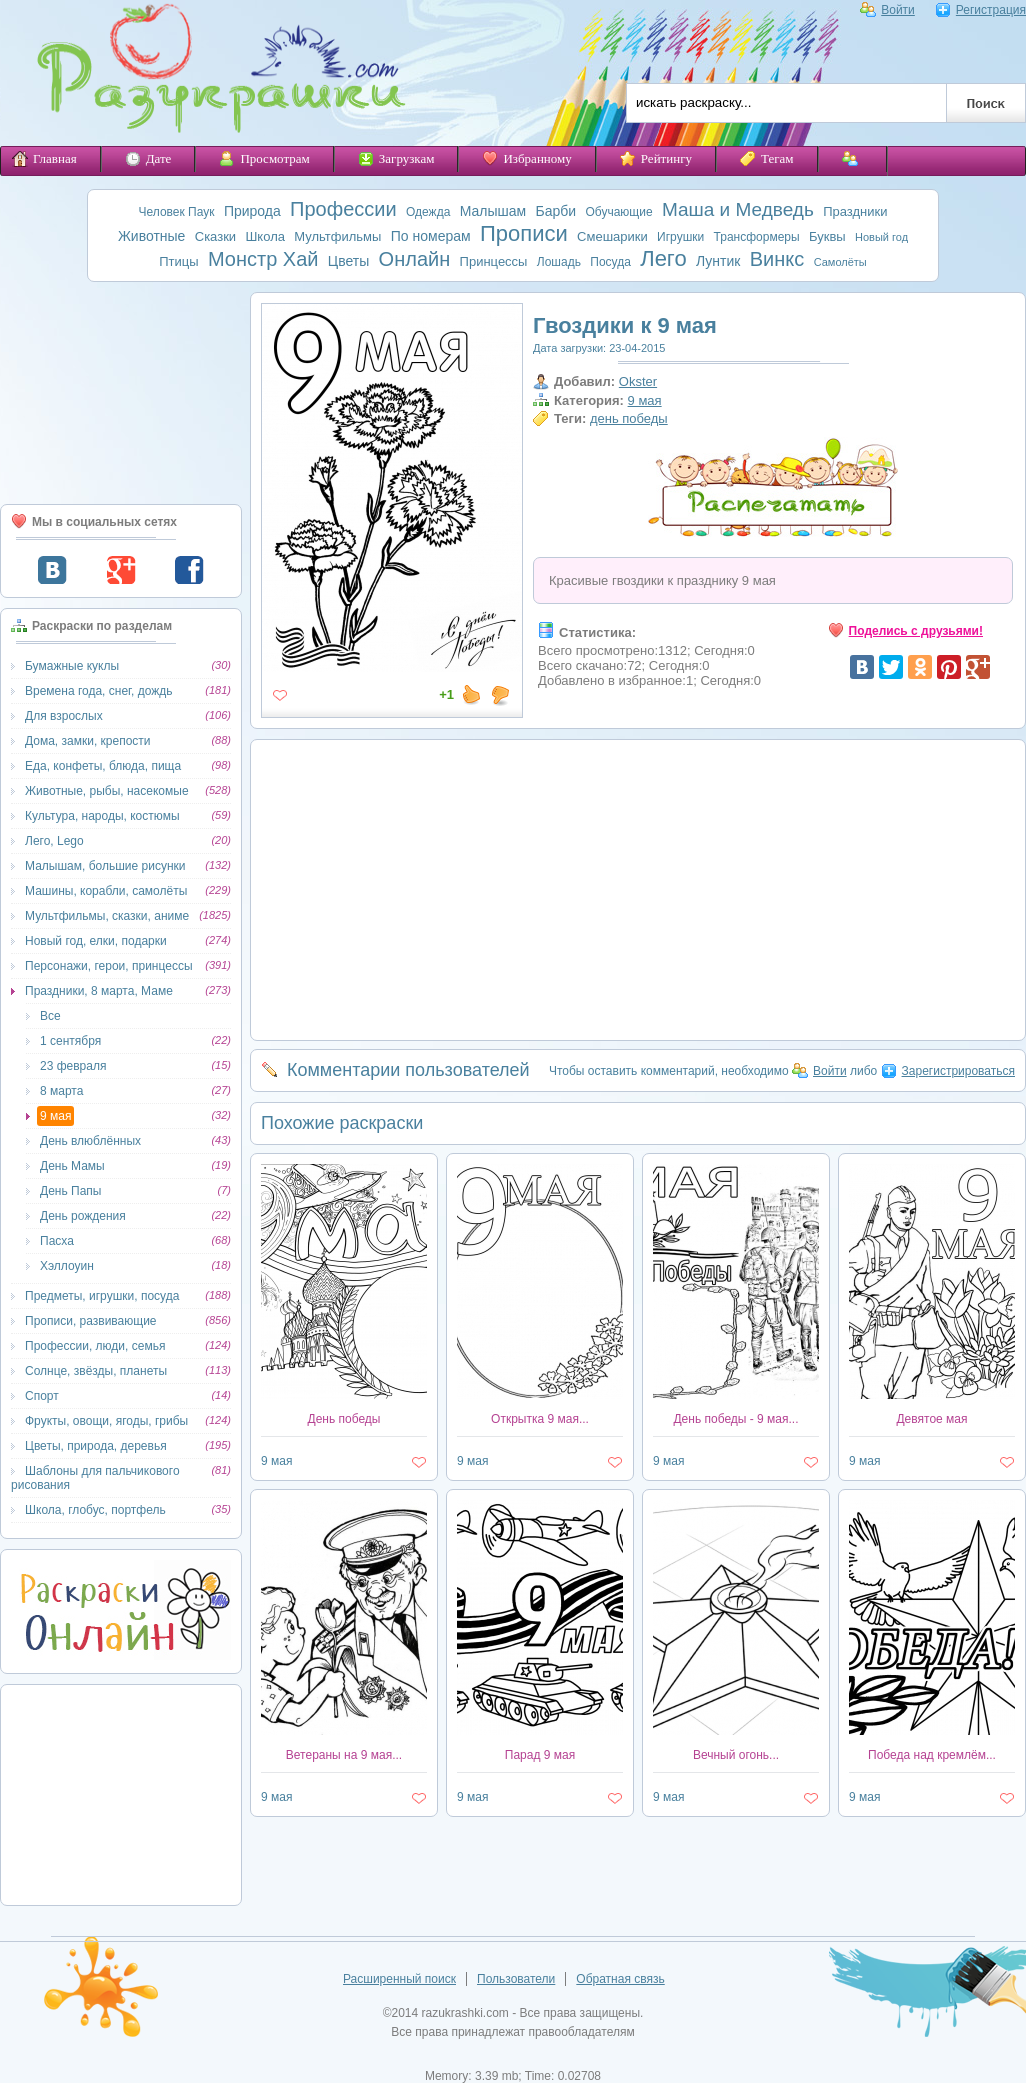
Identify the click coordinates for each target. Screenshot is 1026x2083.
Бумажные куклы (72, 666)
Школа (265, 236)
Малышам (493, 211)
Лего (663, 258)
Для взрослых (64, 716)
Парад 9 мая (540, 1755)
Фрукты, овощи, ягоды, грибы (106, 1421)
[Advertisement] (121, 393)
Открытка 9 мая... (540, 1419)
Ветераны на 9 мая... (344, 1755)
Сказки (215, 236)
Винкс (777, 259)
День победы (344, 1419)
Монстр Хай (263, 259)
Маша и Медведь (738, 209)
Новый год (881, 237)
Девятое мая (931, 1419)
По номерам (431, 236)
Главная (44, 159)
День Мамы (72, 1166)
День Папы (70, 1191)
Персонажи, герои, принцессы (109, 966)
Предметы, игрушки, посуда (102, 1296)
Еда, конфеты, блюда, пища (103, 766)
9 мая (55, 1116)
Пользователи (516, 1979)
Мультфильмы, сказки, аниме (107, 916)
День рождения (83, 1216)
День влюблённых (90, 1141)
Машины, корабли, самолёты (106, 891)
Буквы (827, 236)
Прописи (524, 233)
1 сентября (70, 1041)
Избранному (526, 159)
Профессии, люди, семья (95, 1346)
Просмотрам (264, 159)
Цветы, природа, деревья (96, 1446)
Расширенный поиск (399, 1979)
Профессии (343, 209)
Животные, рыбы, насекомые (107, 791)
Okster (638, 381)
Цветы (348, 261)
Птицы (178, 261)
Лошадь (559, 262)
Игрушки (680, 237)
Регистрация (980, 10)
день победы (629, 418)
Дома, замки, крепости (88, 741)
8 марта (61, 1091)
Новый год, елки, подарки (96, 941)
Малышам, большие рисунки (105, 866)
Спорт (42, 1396)
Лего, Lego (54, 841)
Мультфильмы (337, 236)
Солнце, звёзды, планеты (96, 1371)
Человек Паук (177, 212)
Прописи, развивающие (91, 1321)
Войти (887, 10)
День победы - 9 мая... (735, 1419)
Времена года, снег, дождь (98, 691)
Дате (148, 159)
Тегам (767, 159)
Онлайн (415, 259)
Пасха (57, 1241)
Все (50, 1016)
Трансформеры (757, 237)
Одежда (428, 212)
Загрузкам (396, 159)
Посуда (610, 262)
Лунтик (718, 261)
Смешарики (612, 236)
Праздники (855, 211)
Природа (252, 211)
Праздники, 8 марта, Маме (99, 991)
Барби (556, 211)
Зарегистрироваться (948, 1071)
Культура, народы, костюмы (102, 816)
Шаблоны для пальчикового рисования (95, 1478)
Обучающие (618, 212)
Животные (152, 236)
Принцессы (494, 261)
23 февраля (73, 1066)
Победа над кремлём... (932, 1755)
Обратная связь (620, 1979)
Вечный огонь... (736, 1755)
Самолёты (840, 262)
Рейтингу (656, 159)
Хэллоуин (67, 1266)
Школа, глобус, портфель (95, 1510)
